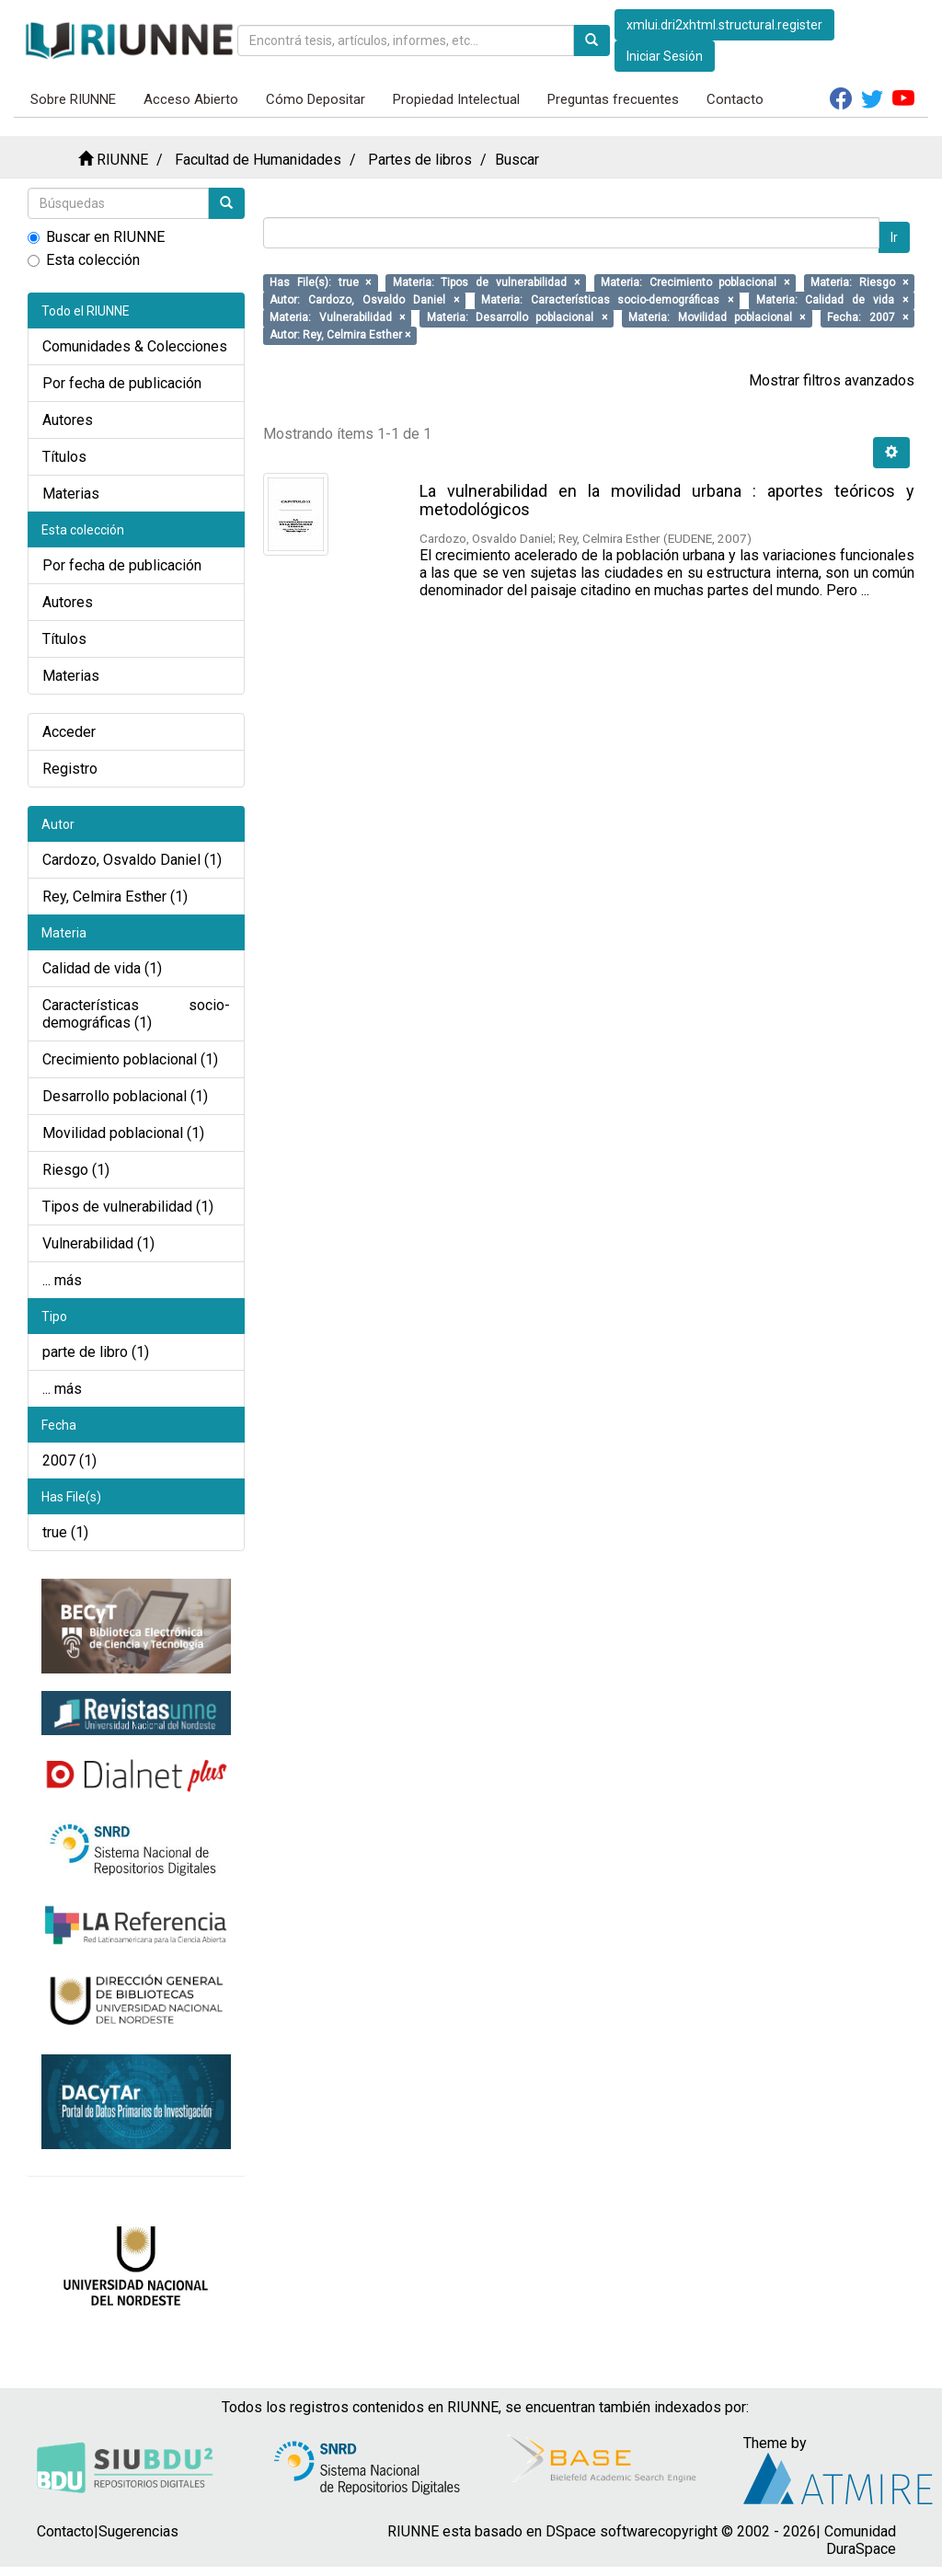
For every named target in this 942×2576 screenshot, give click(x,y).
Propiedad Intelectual (456, 99)
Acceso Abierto (191, 99)
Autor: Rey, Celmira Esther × (340, 334)
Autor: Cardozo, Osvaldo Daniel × (364, 299)
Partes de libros (420, 159)
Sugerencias (138, 2531)
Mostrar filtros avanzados (831, 380)
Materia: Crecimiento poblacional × (695, 282)
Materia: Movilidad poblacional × (716, 317)
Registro (70, 768)
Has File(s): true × (320, 282)
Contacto (735, 99)
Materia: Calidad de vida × (832, 299)
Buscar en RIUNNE (96, 237)
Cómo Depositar (315, 99)
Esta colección (84, 260)
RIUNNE (122, 159)
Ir (894, 237)
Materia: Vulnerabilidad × (337, 317)
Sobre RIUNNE (73, 99)
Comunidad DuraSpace (860, 2540)
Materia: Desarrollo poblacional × (517, 317)
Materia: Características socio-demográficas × (607, 299)
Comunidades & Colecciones (134, 346)
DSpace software (602, 2531)
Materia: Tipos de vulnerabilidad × (486, 282)
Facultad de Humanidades (258, 159)
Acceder (69, 732)
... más (62, 1280)
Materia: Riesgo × (859, 282)
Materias (70, 493)
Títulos (64, 457)
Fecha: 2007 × (867, 317)
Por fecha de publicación (121, 383)
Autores (67, 420)
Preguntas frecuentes (613, 99)
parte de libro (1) (95, 1352)
